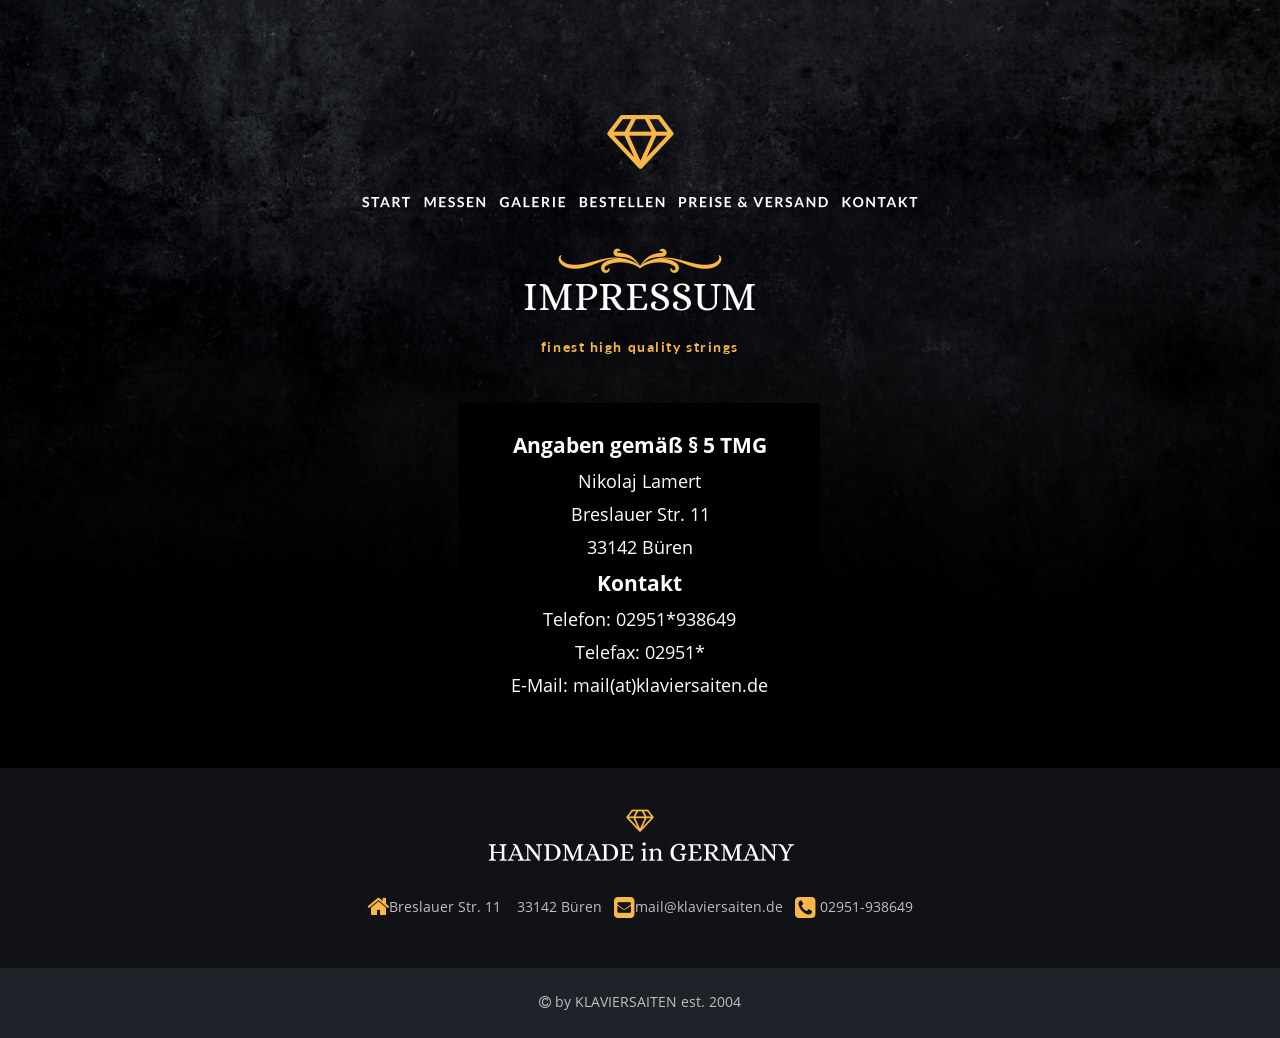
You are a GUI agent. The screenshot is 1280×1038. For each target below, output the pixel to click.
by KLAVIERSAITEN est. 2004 (646, 1001)
